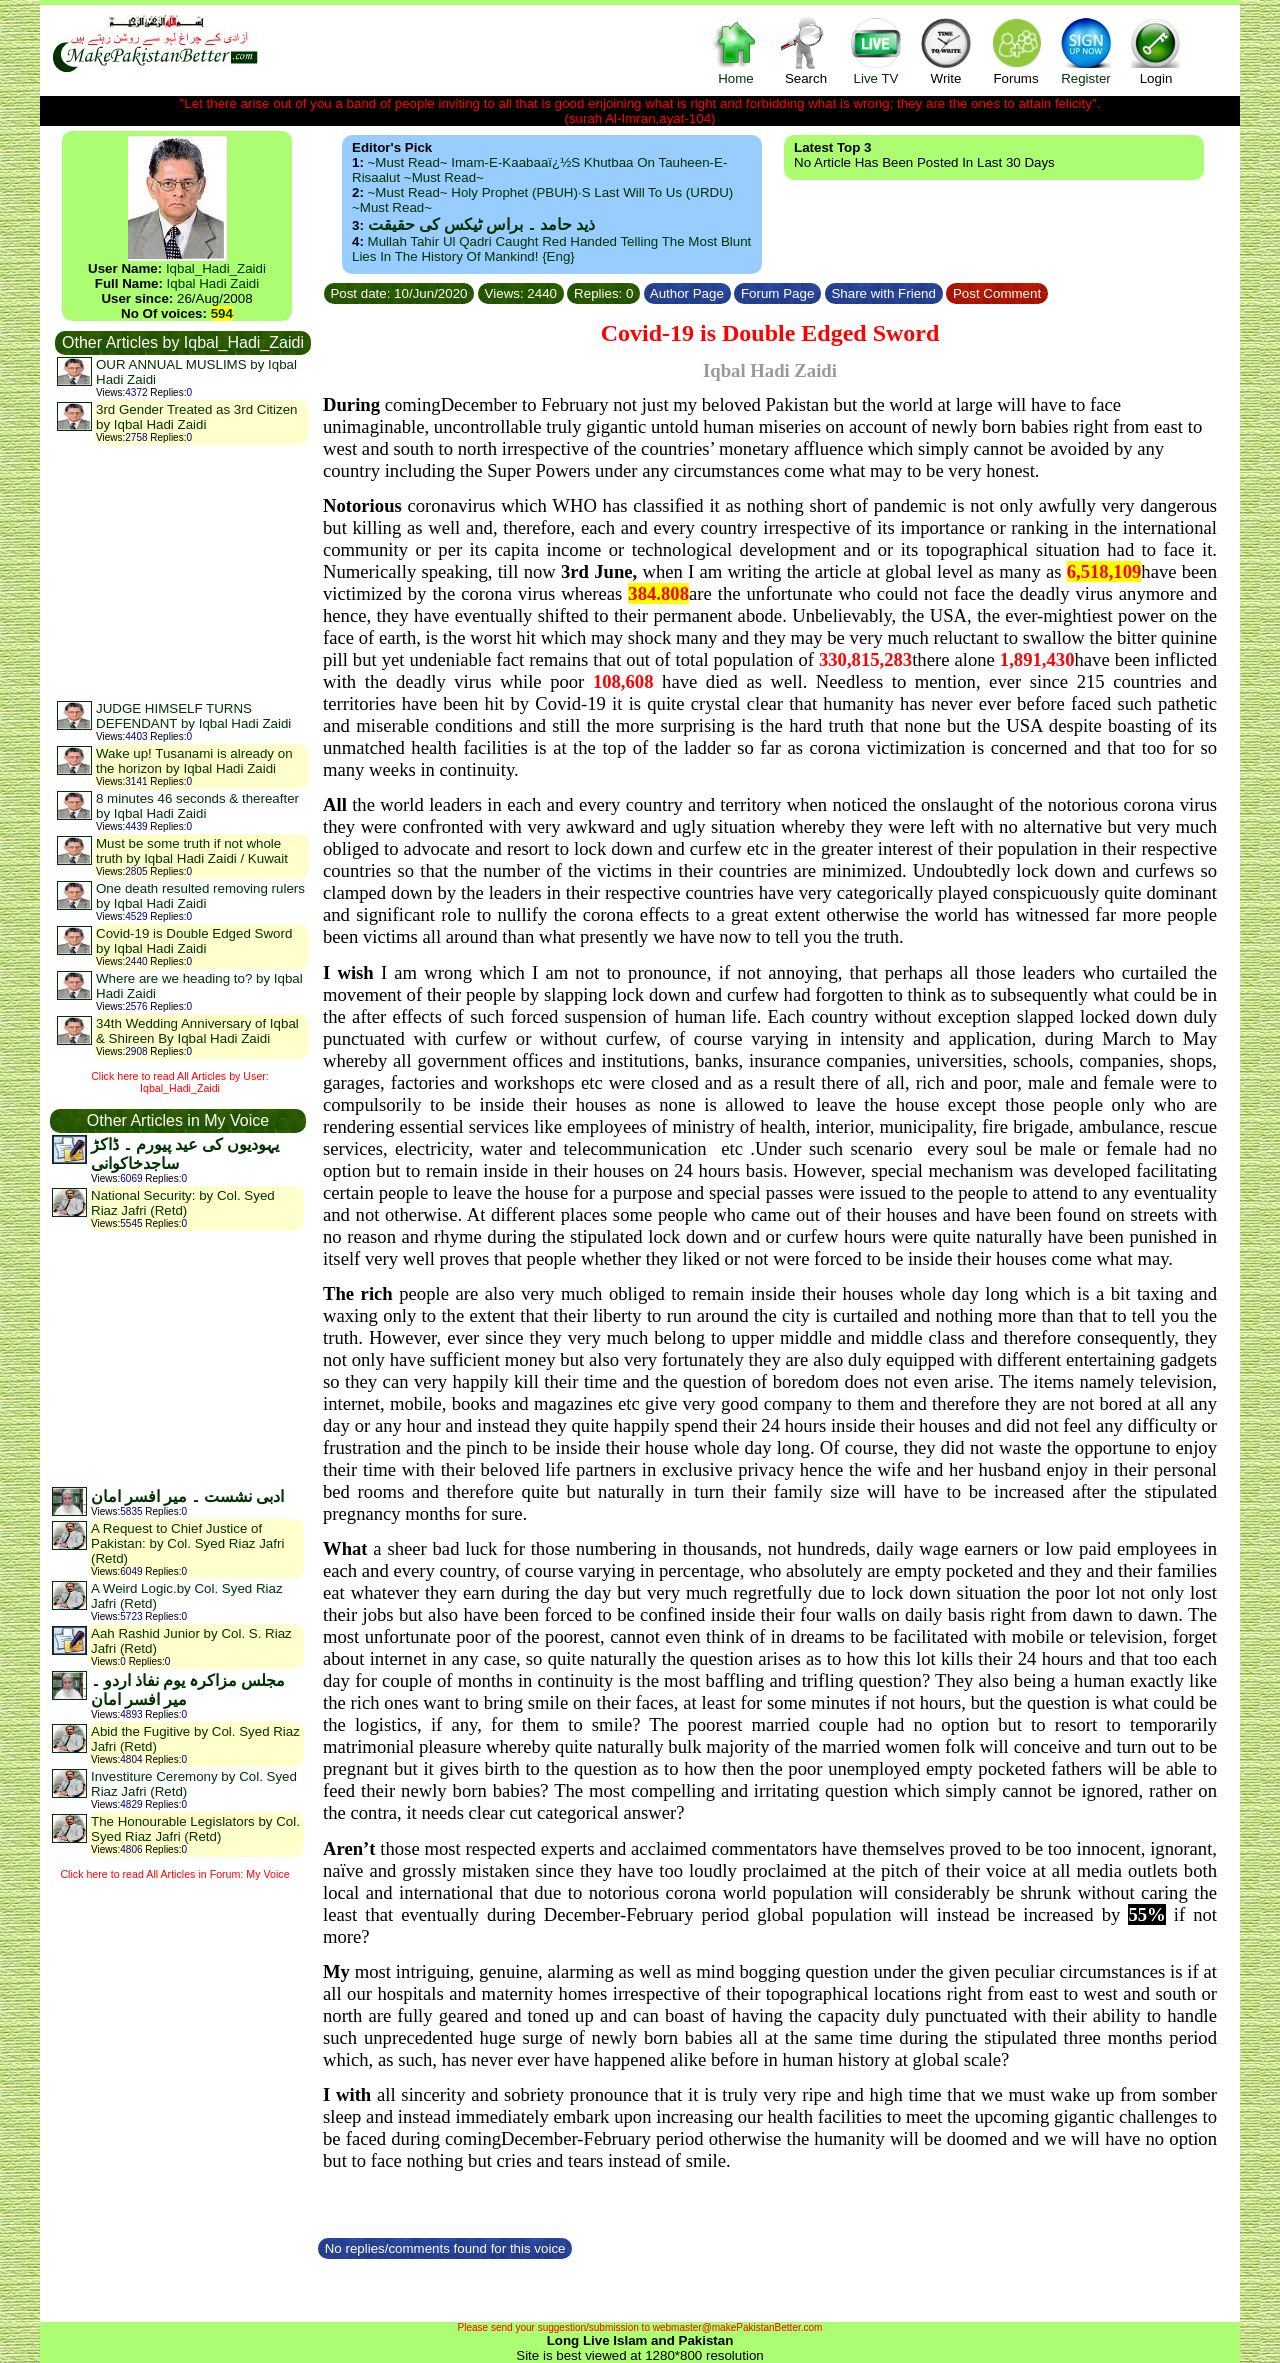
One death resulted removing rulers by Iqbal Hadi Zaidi (200, 896)
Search (806, 50)
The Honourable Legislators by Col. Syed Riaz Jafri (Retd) (195, 1829)
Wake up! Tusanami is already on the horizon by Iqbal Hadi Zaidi (194, 761)
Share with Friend (884, 293)
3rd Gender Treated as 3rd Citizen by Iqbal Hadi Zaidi (197, 417)
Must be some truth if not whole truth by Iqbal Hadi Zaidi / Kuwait (192, 851)
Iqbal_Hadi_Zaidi (216, 268)
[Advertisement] (182, 572)
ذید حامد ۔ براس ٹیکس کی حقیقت (481, 224)
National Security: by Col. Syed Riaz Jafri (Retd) (183, 1203)
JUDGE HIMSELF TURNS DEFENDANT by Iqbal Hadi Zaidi (193, 716)
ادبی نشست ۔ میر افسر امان (187, 1496)
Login (1156, 50)
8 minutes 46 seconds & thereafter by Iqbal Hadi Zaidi (197, 806)
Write (946, 50)
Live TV (876, 50)
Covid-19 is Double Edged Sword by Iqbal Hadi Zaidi (194, 941)
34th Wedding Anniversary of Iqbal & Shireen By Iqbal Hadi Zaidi (197, 1031)
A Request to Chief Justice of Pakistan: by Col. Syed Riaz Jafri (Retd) (187, 1543)
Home (736, 50)
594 (222, 313)
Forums (1016, 50)
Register (1086, 50)
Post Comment (997, 293)
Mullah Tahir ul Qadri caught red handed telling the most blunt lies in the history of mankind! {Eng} (551, 249)
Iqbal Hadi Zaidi (213, 283)
